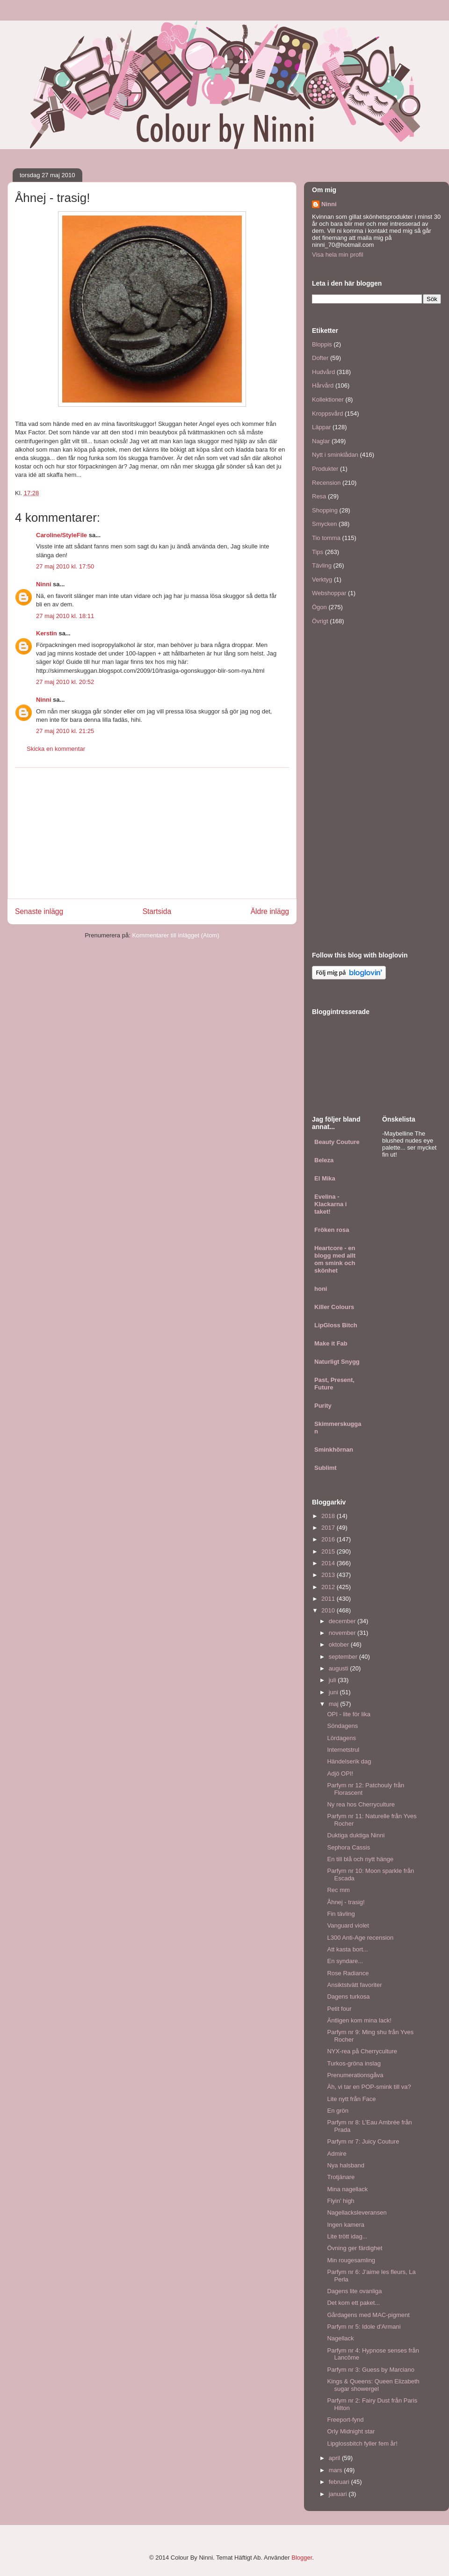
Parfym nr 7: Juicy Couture (363, 2141)
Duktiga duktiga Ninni (355, 1835)
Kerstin (46, 633)
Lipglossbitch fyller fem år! (362, 2443)
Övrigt (320, 621)
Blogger (301, 2557)
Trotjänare (341, 2176)
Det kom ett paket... (353, 2302)
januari (339, 2493)
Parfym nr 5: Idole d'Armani (363, 2326)
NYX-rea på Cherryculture (362, 2051)
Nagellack (340, 2338)
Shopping (325, 510)
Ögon (319, 607)
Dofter (320, 357)
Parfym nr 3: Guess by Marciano (370, 2369)
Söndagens (342, 1725)
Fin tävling (341, 1913)
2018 (329, 1515)
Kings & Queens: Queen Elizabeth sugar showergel (373, 2385)
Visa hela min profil (337, 254)
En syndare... (345, 1960)
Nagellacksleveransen (356, 2212)
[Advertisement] (152, 833)
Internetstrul (343, 1749)
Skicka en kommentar (56, 748)
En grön (337, 2110)
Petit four (339, 2008)
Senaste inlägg (39, 911)
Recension (326, 482)
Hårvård (322, 385)
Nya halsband (345, 2165)
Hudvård (323, 371)
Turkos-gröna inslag (353, 2063)
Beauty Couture (337, 1141)
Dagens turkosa (348, 1996)
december (343, 1621)
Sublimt (325, 1467)
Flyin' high (340, 2200)
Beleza (323, 1160)
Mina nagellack (347, 2189)
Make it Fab (331, 1343)
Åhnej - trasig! (345, 1902)
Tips (317, 551)
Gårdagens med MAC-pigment (368, 2314)
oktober (340, 1644)
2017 (329, 1527)
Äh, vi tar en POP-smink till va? (369, 2086)
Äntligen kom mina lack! (359, 2020)
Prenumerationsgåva (355, 2075)
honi (320, 1288)
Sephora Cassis (348, 1847)
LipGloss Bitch (335, 1325)
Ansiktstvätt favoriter (354, 1984)
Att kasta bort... (347, 1949)
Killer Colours (334, 1306)
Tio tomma (326, 537)
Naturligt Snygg (337, 1361)
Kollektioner (328, 399)
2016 (329, 1539)
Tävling (322, 565)
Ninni (43, 584)
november (343, 1632)
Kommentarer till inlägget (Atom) (175, 935)
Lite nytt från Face (351, 2098)
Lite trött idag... (347, 2236)
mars (336, 2470)
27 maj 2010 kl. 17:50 (65, 566)
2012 (329, 1586)
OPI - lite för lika (348, 1714)
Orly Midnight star (351, 2431)
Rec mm (338, 1889)
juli (333, 1680)
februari (340, 2481)
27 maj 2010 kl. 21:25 (65, 730)
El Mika (324, 1178)
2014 (329, 1563)
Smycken (324, 523)
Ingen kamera (345, 2224)
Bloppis (322, 344)
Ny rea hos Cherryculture (361, 1804)
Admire (336, 2153)
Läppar (321, 427)
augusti (339, 1668)
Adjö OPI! (340, 1773)
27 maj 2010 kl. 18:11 (65, 615)
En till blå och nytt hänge (360, 1859)
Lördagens (341, 1737)
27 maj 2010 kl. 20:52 (65, 681)
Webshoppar (329, 593)
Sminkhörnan (333, 1449)
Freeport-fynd (345, 2419)
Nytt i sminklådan (335, 454)
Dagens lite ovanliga (354, 2291)
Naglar (321, 441)
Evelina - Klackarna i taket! (330, 1204)
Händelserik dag (349, 1761)
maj (334, 1703)
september (344, 1656)
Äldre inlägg (270, 911)
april (335, 2457)
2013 (329, 1574)
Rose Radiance (348, 1973)
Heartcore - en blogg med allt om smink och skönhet (334, 1259)
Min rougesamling (351, 2260)
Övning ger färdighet (354, 2248)
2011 (329, 1598)
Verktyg (322, 579)
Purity (323, 1405)
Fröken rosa (331, 1229)
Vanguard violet (348, 1925)
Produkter (325, 468)
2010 (329, 1610)
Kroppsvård (327, 413)
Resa (319, 496)
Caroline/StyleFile (61, 535)
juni (334, 1692)
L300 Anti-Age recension (360, 1937)
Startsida (157, 911)
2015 (329, 1551)
